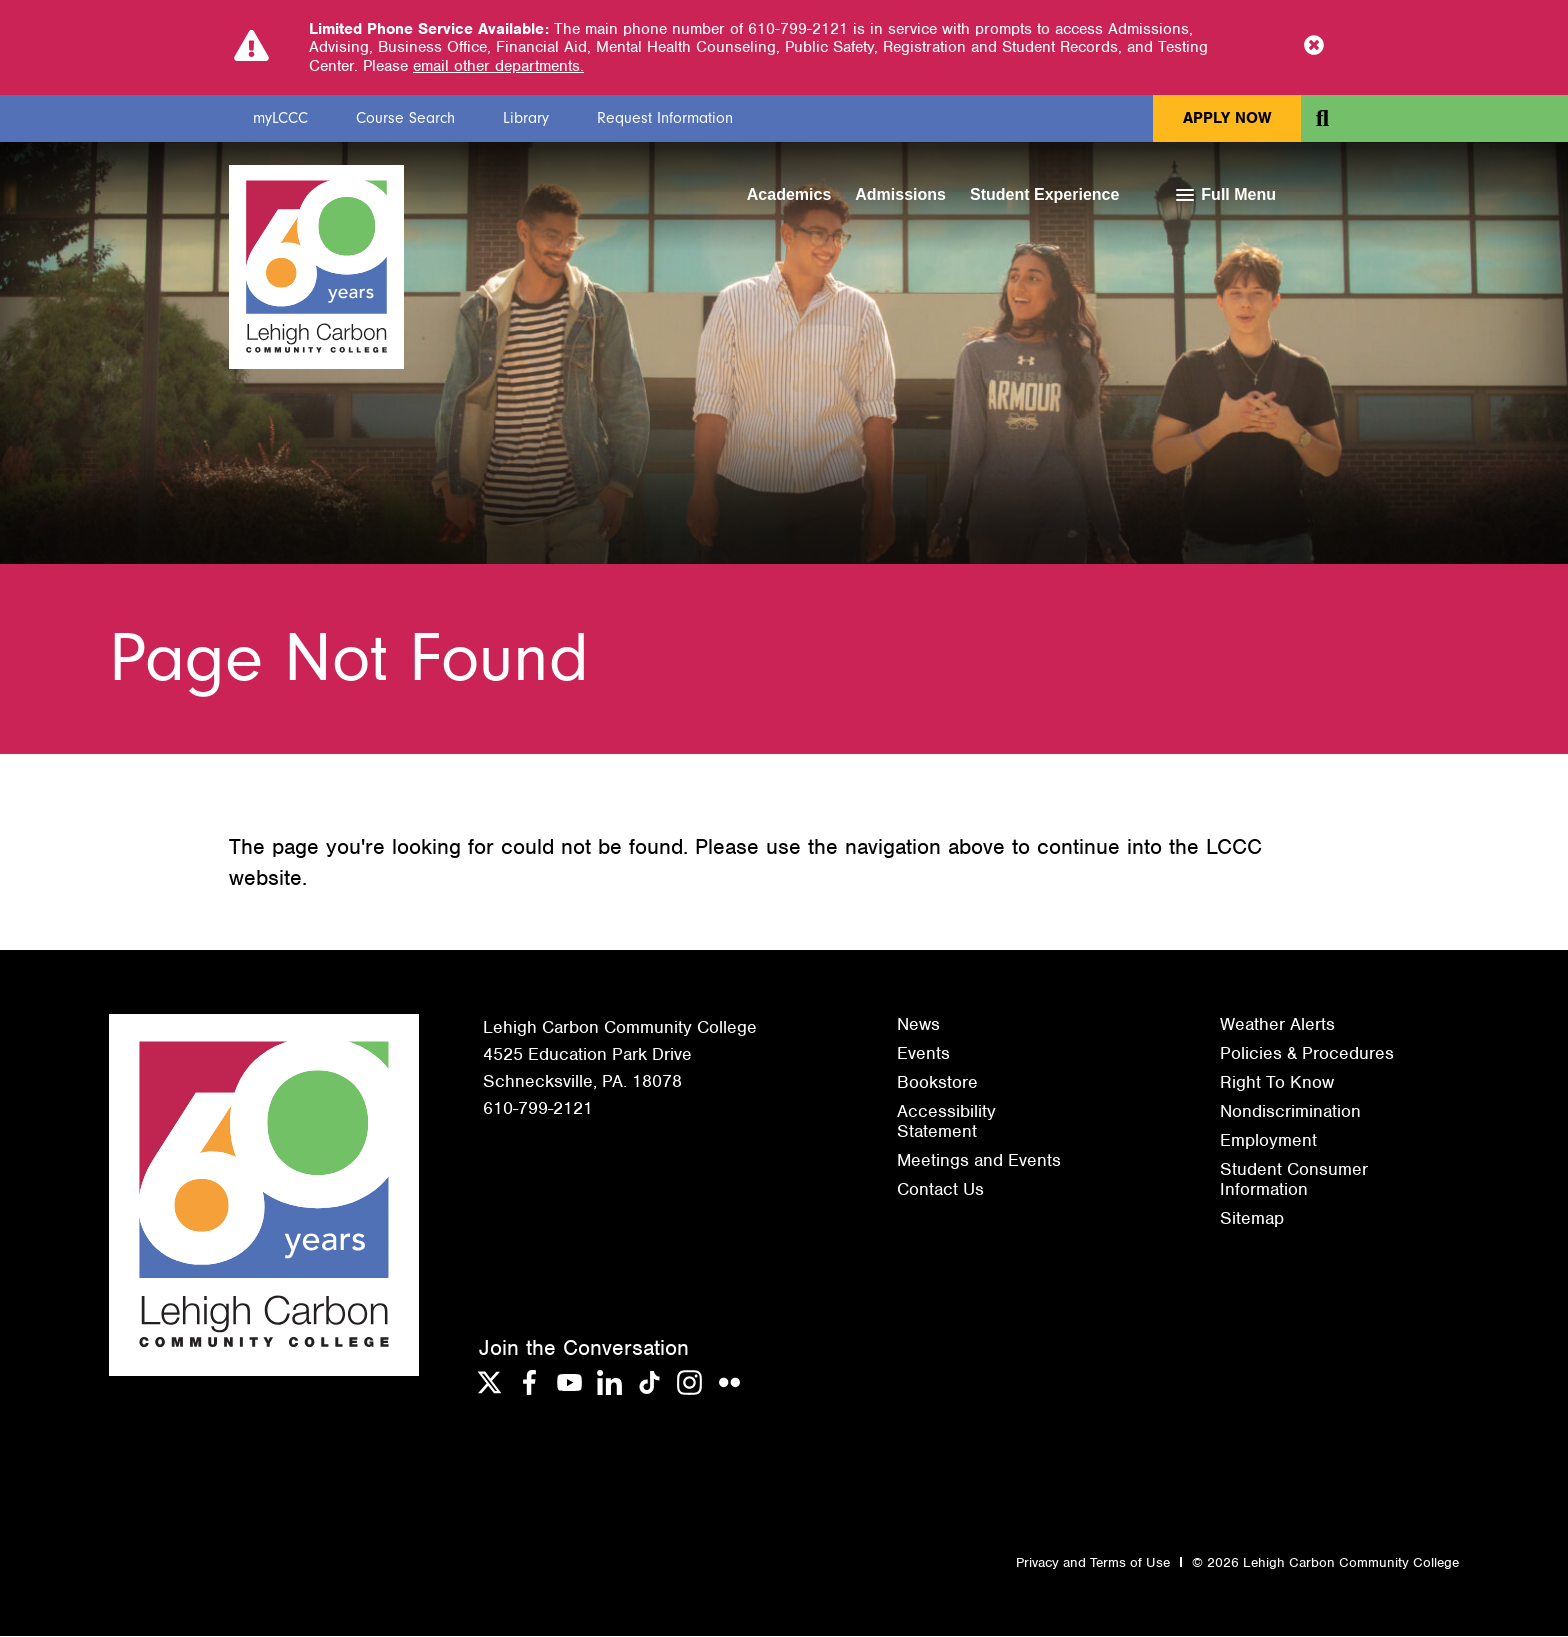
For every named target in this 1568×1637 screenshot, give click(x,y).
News (918, 1025)
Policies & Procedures (1307, 1054)
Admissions (900, 194)
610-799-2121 (538, 1109)
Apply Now (1227, 118)
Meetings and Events (979, 1161)
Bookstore (937, 1083)
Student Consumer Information (1294, 1180)
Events (923, 1054)
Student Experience (1044, 194)
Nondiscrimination (1290, 1112)
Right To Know (1277, 1083)
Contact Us (940, 1190)
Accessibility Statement (946, 1122)
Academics (789, 194)
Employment (1268, 1141)
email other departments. (498, 66)
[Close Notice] (1314, 47)
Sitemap (1252, 1219)
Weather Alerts (1277, 1025)
